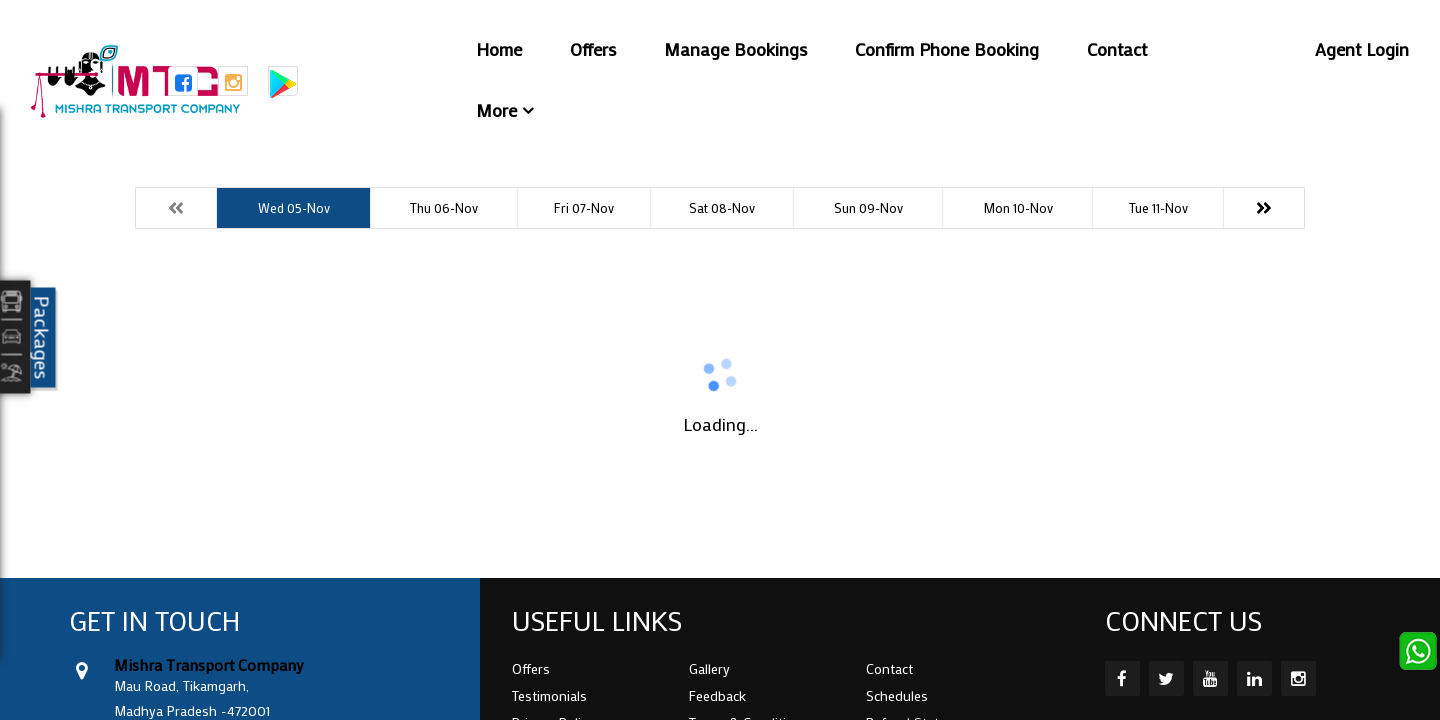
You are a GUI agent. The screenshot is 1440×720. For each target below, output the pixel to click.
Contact (1117, 49)
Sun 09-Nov (868, 207)
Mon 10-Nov (1018, 207)
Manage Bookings (735, 49)
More (496, 110)
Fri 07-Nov (584, 207)
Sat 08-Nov (722, 207)
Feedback (717, 695)
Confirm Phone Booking (947, 49)
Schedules (897, 695)
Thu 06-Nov (444, 207)
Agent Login (1362, 49)
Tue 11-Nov (1158, 207)
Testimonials (549, 695)
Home (499, 49)
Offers (593, 49)
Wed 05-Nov (294, 207)
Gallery (709, 668)
